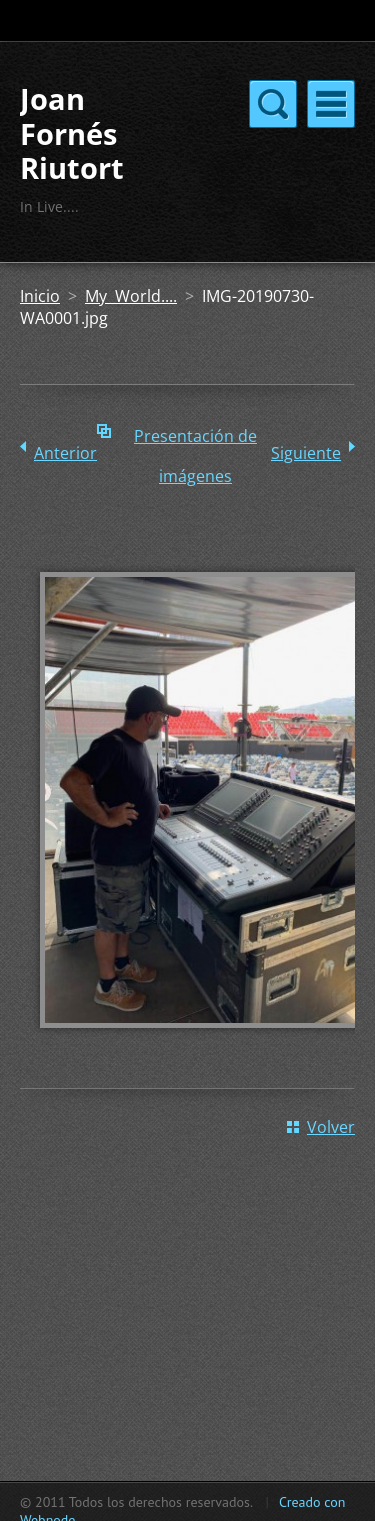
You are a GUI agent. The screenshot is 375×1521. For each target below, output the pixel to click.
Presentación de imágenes (195, 440)
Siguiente (306, 453)
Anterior (65, 453)
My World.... (131, 296)
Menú (331, 104)
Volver (331, 1127)
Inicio (40, 296)
